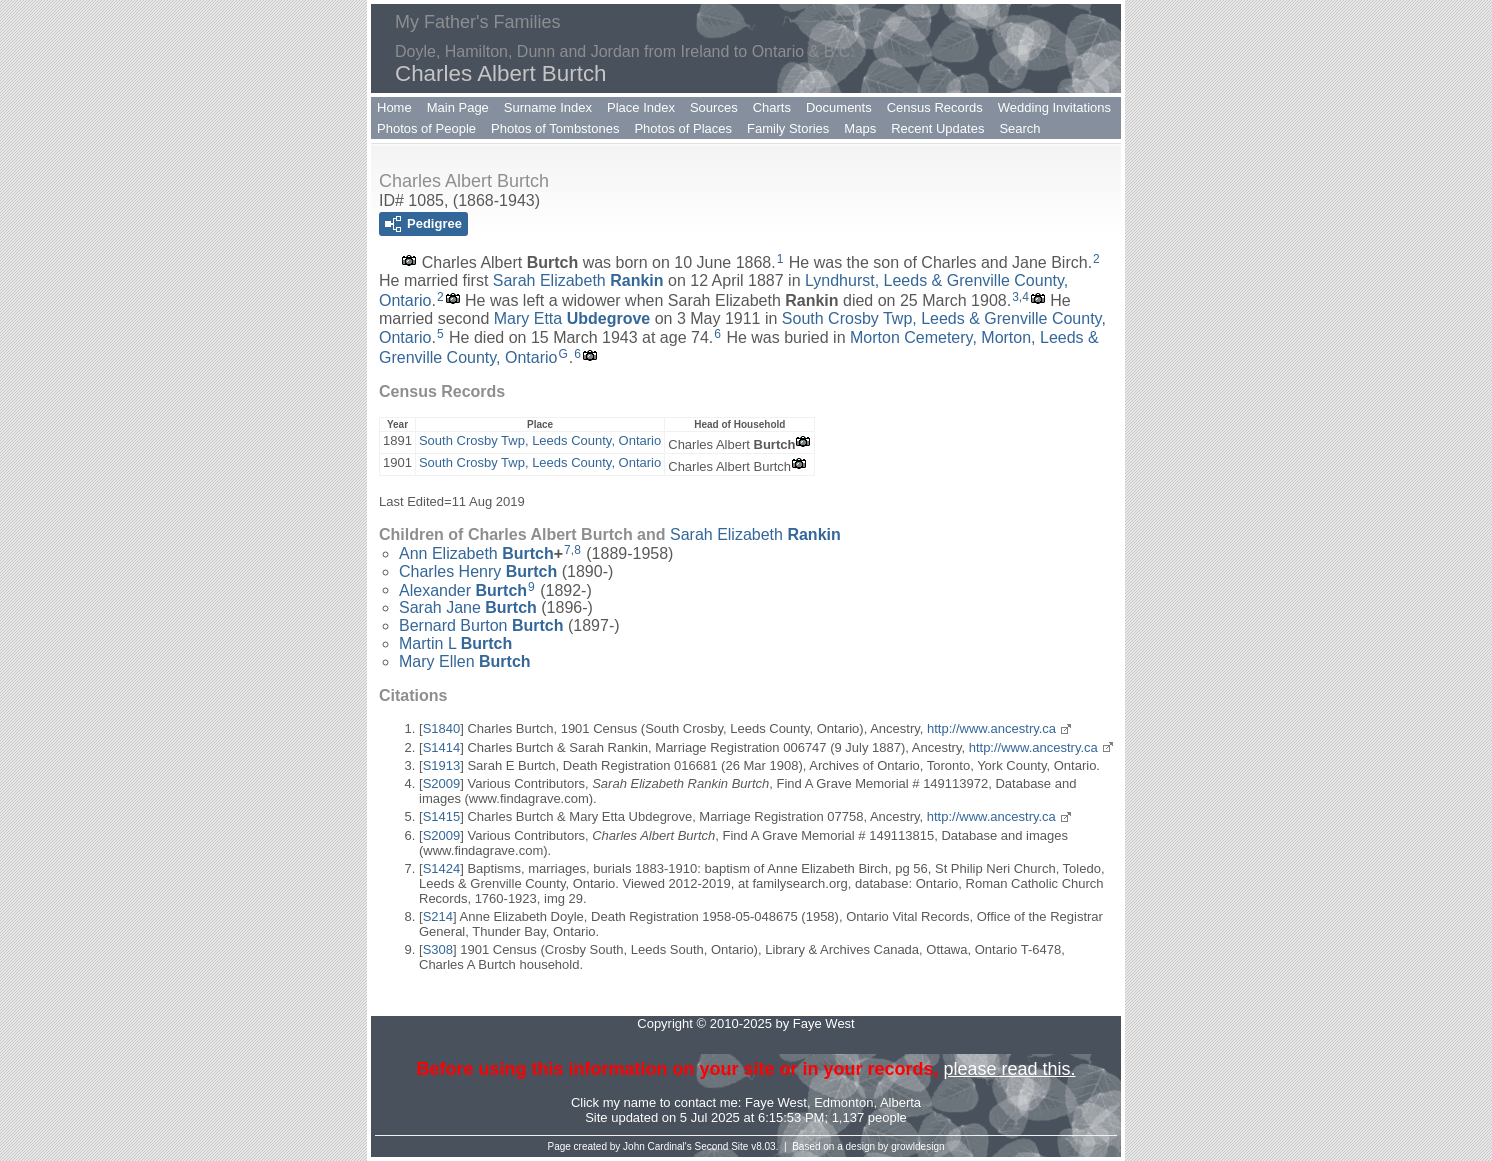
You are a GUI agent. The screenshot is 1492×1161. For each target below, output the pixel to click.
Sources (714, 107)
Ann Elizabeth (476, 553)
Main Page (458, 107)
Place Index (641, 107)
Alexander (463, 589)
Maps (860, 128)
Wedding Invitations (1054, 107)
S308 (438, 949)
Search (1019, 128)
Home (394, 107)
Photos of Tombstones (555, 128)
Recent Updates (937, 128)
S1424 (442, 868)
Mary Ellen (465, 661)
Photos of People (426, 128)
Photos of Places (683, 128)
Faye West (776, 1102)
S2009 (442, 783)
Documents (839, 107)
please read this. (1009, 1069)
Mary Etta (572, 318)
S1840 (442, 728)
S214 (438, 916)
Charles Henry (478, 571)
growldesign (917, 1146)
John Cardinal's (657, 1146)
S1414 (442, 747)
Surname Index (548, 107)
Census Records (935, 107)
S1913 (442, 765)
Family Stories (788, 128)
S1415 (442, 816)
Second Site (722, 1146)
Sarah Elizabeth (578, 280)
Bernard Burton (481, 625)
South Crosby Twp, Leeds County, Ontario (540, 440)
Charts (772, 107)
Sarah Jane (468, 607)
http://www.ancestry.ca (991, 728)
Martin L (455, 643)
